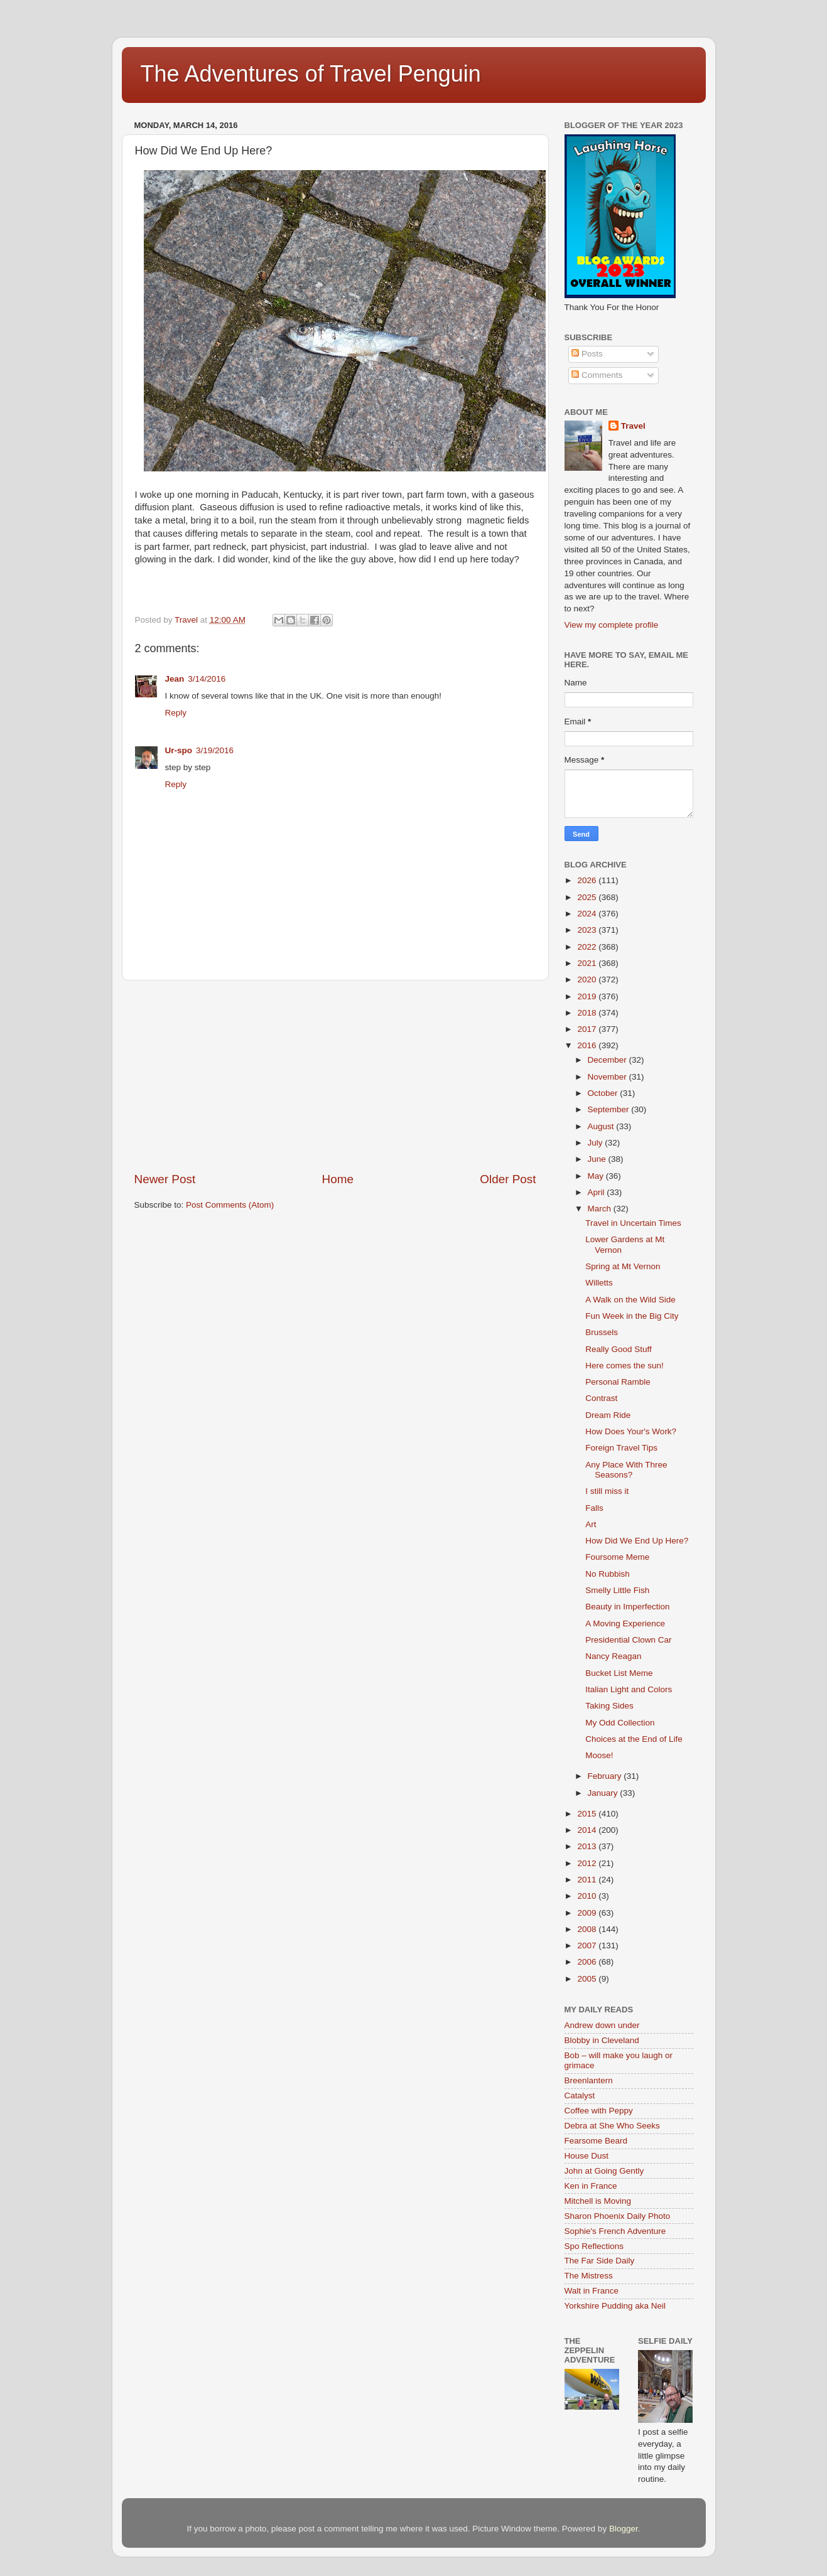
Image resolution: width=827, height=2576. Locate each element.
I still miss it (607, 1491)
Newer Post (165, 1179)
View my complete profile (612, 625)
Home (338, 1179)
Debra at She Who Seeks (612, 2125)
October (604, 1093)
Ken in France (591, 2186)
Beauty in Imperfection (627, 1606)
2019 (587, 996)
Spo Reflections (594, 2246)
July (596, 1142)
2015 (587, 1813)
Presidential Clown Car (628, 1640)
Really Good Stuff (618, 1349)
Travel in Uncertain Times (633, 1223)
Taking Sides (609, 1705)
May (597, 1176)
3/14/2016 (206, 679)
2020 (587, 979)
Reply (176, 712)
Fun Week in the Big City (631, 1316)
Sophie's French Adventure (615, 2231)
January (604, 1793)
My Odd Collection (619, 1722)
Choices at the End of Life (634, 1739)
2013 (587, 1846)
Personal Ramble (618, 1382)
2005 (587, 1978)
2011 (587, 1879)
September (610, 1109)
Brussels (601, 1332)
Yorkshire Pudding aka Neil (615, 2305)
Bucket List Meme (618, 1673)
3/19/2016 (215, 750)
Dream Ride (607, 1415)
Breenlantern (589, 2080)
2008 (587, 1929)
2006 (587, 1962)
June (598, 1159)
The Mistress (589, 2275)
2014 (587, 1830)
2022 (587, 947)
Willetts (599, 1282)
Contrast (601, 1398)
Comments (596, 375)
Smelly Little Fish (617, 1590)
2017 (587, 1029)
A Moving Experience (625, 1623)
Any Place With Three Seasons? (626, 1469)
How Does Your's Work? (630, 1431)
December (608, 1060)
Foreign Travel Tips (621, 1447)
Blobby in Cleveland (602, 2040)
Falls (594, 1508)
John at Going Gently (604, 2171)
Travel (633, 426)
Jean (175, 679)
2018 (587, 1012)
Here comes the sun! (624, 1365)
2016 (587, 1045)
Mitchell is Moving (598, 2201)
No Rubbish (607, 1574)
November (608, 1076)
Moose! (599, 1755)
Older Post (508, 1179)
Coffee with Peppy (599, 2110)
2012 (587, 1863)
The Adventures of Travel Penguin (311, 74)
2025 (587, 897)
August (602, 1126)
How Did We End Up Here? (636, 1540)
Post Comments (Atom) (230, 1205)
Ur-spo (179, 750)
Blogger (623, 2528)
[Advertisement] (335, 1075)
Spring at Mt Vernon (622, 1266)
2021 (587, 963)
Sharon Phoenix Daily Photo (618, 2216)
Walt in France (592, 2290)
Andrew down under (602, 2025)
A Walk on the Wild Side (630, 1299)
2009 (587, 1913)
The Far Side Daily (600, 2260)
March (600, 1208)
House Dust (587, 2155)
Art (590, 1524)
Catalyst (580, 2095)
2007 (587, 1945)
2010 (587, 1896)
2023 (587, 930)
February (606, 1776)
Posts (587, 353)
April (597, 1192)
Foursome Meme (617, 1557)
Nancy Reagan (613, 1656)
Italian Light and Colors (628, 1689)
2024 (587, 913)
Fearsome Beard (596, 2140)
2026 (587, 880)
